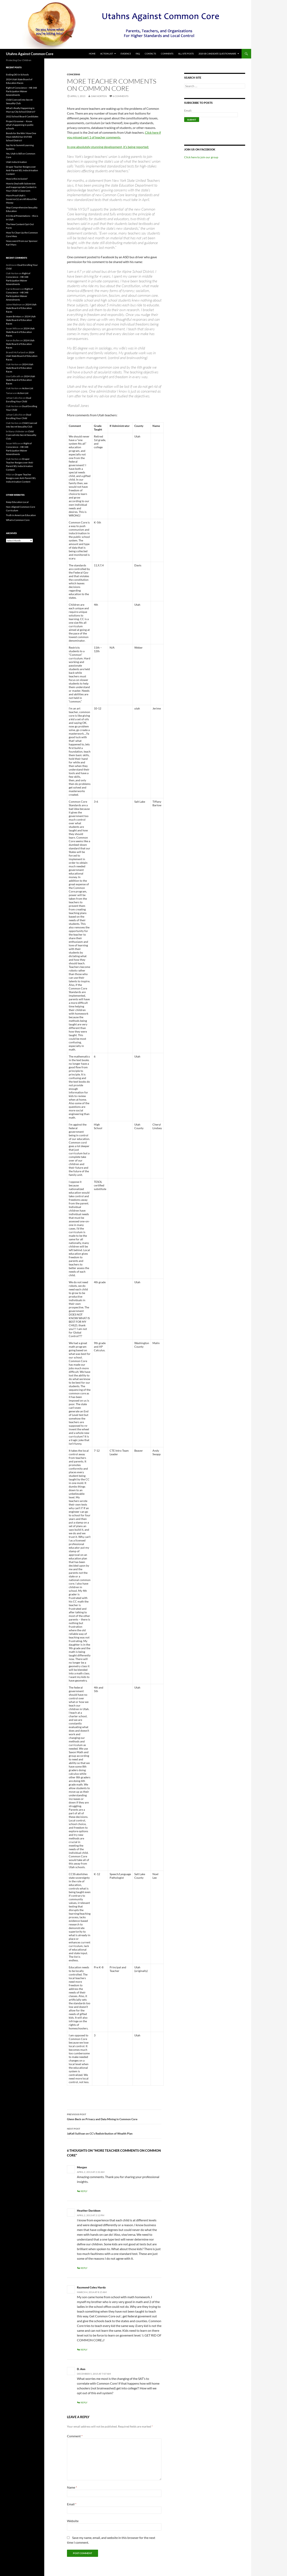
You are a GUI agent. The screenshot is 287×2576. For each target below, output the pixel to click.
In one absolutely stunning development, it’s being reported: (108, 147)
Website (73, 2521)
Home (92, 53)
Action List (106, 53)
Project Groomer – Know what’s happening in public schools (20, 125)
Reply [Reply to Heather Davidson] (84, 2267)
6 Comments (120, 96)
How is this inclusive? (17, 178)
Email (71, 2504)
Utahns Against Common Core (29, 53)
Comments (167, 53)
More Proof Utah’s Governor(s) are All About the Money (21, 199)
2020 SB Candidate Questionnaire (217, 53)
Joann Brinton (13, 316)
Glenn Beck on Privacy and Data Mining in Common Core (114, 2116)
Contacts (150, 53)
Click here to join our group (201, 157)
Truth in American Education (21, 515)
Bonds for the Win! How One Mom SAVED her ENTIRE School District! (21, 137)
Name (72, 2487)
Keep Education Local (17, 502)
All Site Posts (186, 53)
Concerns (73, 74)
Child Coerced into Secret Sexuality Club (21, 435)
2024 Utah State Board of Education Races (21, 308)
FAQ (138, 53)
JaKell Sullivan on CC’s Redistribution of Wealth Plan (114, 2130)
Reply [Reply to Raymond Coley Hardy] (84, 2349)
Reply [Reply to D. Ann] (84, 2402)
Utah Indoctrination (16, 161)
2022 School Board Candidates (22, 116)
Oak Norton (99, 96)
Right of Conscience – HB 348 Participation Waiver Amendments (21, 91)
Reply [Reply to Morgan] (84, 2191)
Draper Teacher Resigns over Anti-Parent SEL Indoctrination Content (22, 170)
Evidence (126, 53)
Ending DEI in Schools (17, 74)
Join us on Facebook (199, 149)
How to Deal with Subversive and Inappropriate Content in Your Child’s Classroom (21, 187)
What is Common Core (17, 519)
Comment (75, 2436)
